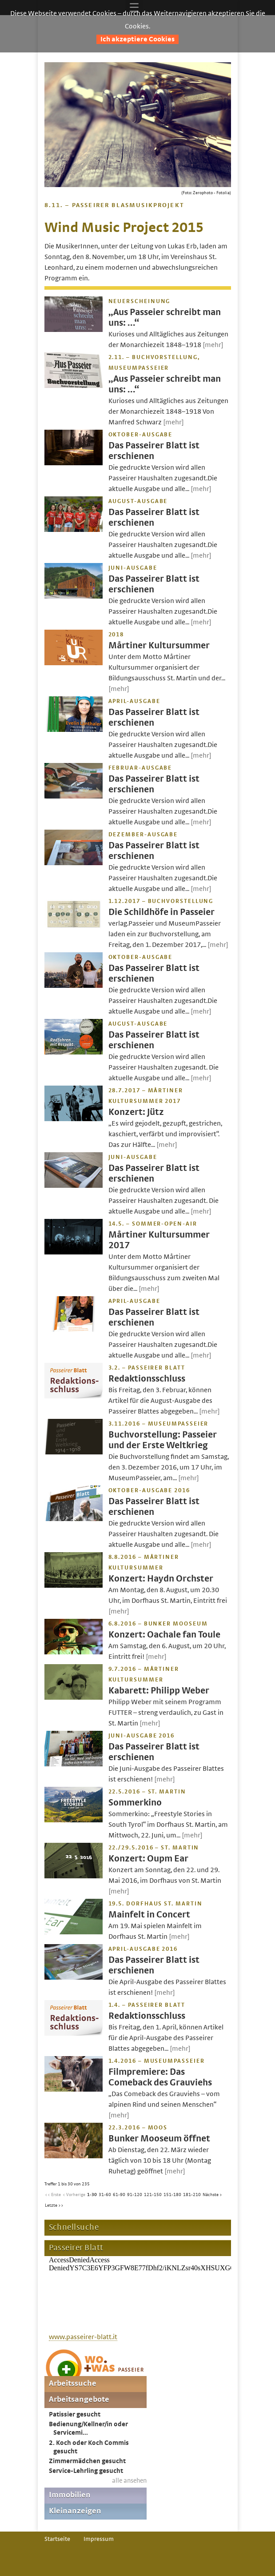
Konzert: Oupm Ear (148, 1858)
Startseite (57, 2539)
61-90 (119, 2195)
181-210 (192, 2195)
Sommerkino (135, 1802)
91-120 (134, 2195)
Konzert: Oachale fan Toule (164, 1634)
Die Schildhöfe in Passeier (161, 912)
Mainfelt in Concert (149, 1914)
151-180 (172, 2195)
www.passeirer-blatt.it (83, 2336)
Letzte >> (54, 2205)
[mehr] (213, 344)
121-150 (153, 2195)
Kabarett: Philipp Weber (158, 1690)
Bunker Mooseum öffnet (159, 2138)
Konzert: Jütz (136, 1112)
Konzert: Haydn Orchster (160, 1578)
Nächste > (212, 2195)
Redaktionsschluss (146, 1378)
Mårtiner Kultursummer (159, 645)
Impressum (99, 2539)
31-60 (105, 2195)
